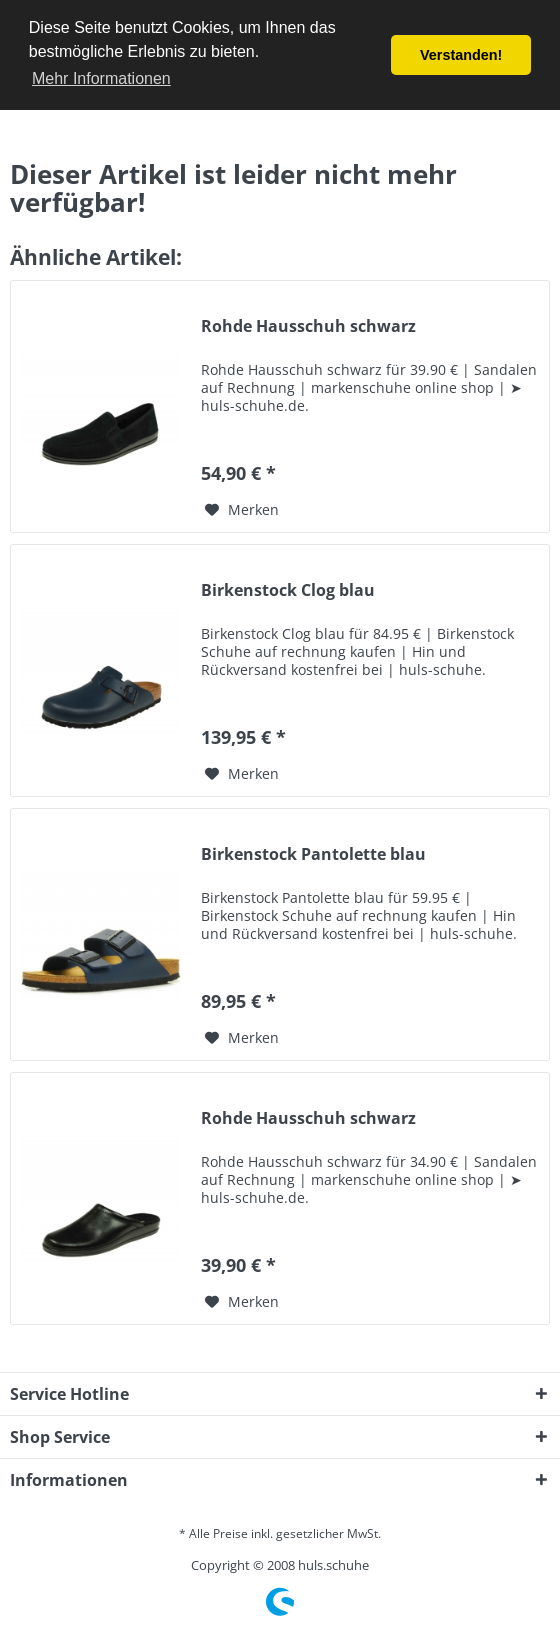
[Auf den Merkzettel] (242, 510)
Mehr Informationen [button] (101, 78)
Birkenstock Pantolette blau (313, 854)
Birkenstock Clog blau (288, 590)
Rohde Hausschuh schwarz (308, 326)
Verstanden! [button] (461, 55)
